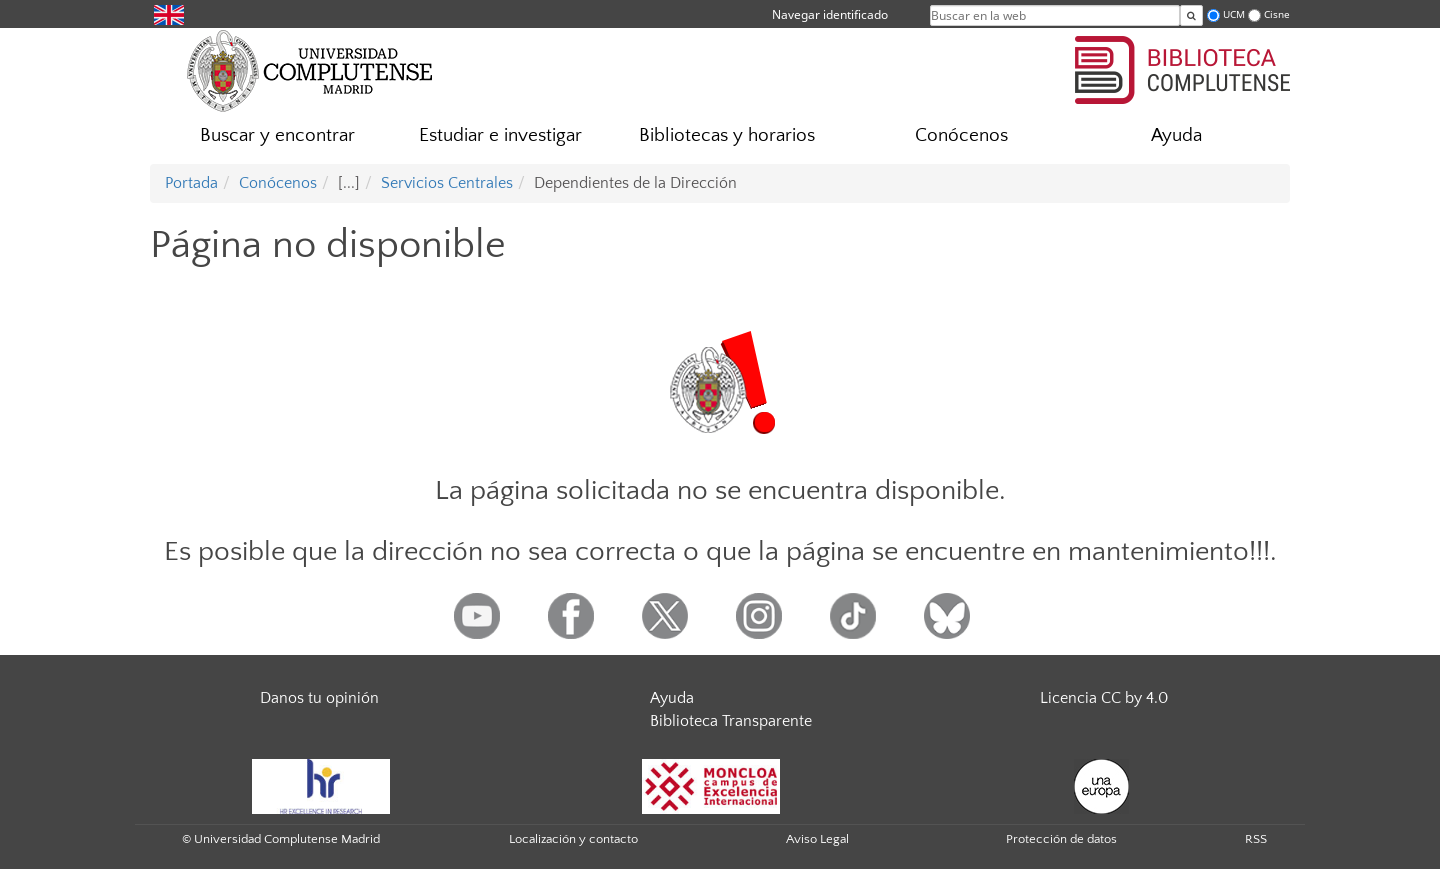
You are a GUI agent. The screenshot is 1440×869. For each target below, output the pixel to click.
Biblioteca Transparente (731, 721)
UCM (1234, 14)
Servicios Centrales (447, 183)
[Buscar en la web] (1191, 15)
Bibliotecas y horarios (727, 135)
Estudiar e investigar (500, 135)
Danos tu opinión (319, 698)
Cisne (1277, 14)
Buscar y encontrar (277, 135)
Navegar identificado (830, 14)
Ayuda (1176, 135)
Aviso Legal (817, 839)
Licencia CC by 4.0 (1104, 698)
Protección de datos (1061, 839)
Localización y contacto (573, 839)
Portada (191, 183)
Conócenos (961, 135)
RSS (1256, 839)
